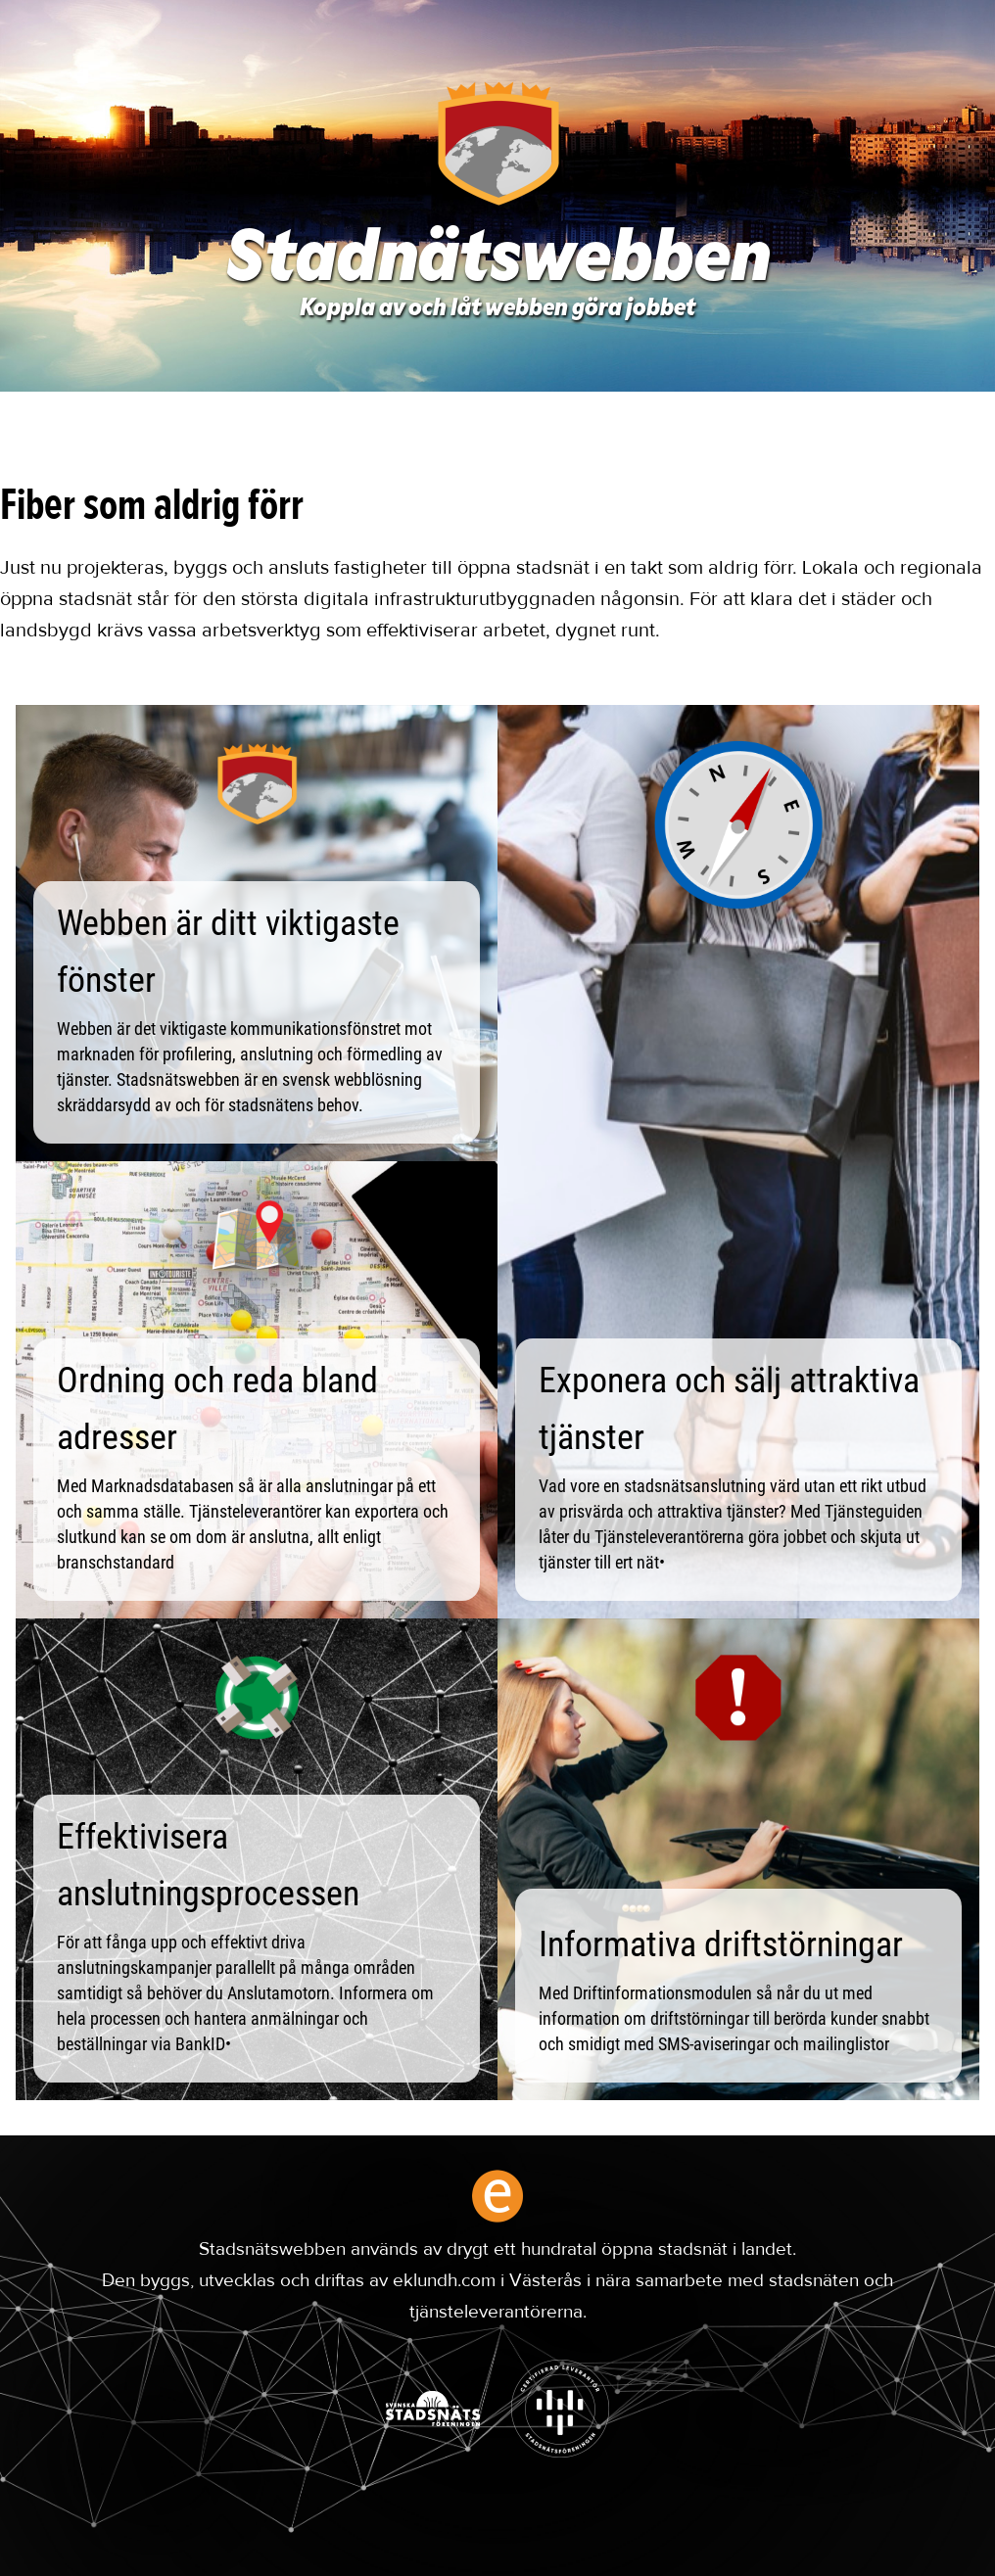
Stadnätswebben (498, 262)
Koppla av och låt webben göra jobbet (497, 309)
